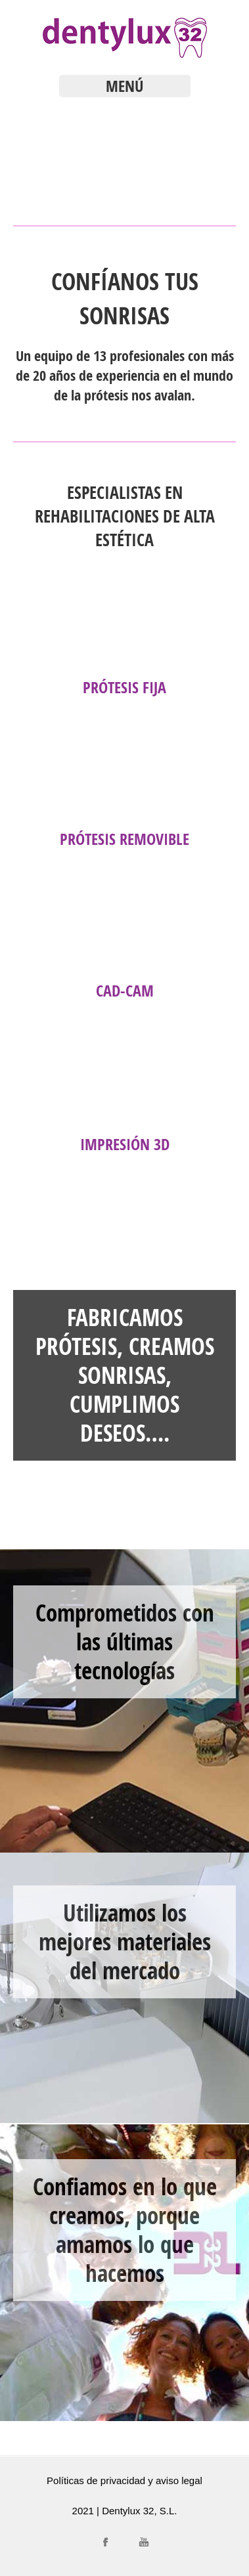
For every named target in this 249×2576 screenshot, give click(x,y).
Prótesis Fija (124, 687)
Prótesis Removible (124, 838)
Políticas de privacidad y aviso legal (124, 2480)
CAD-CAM (125, 990)
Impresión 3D (125, 1144)
